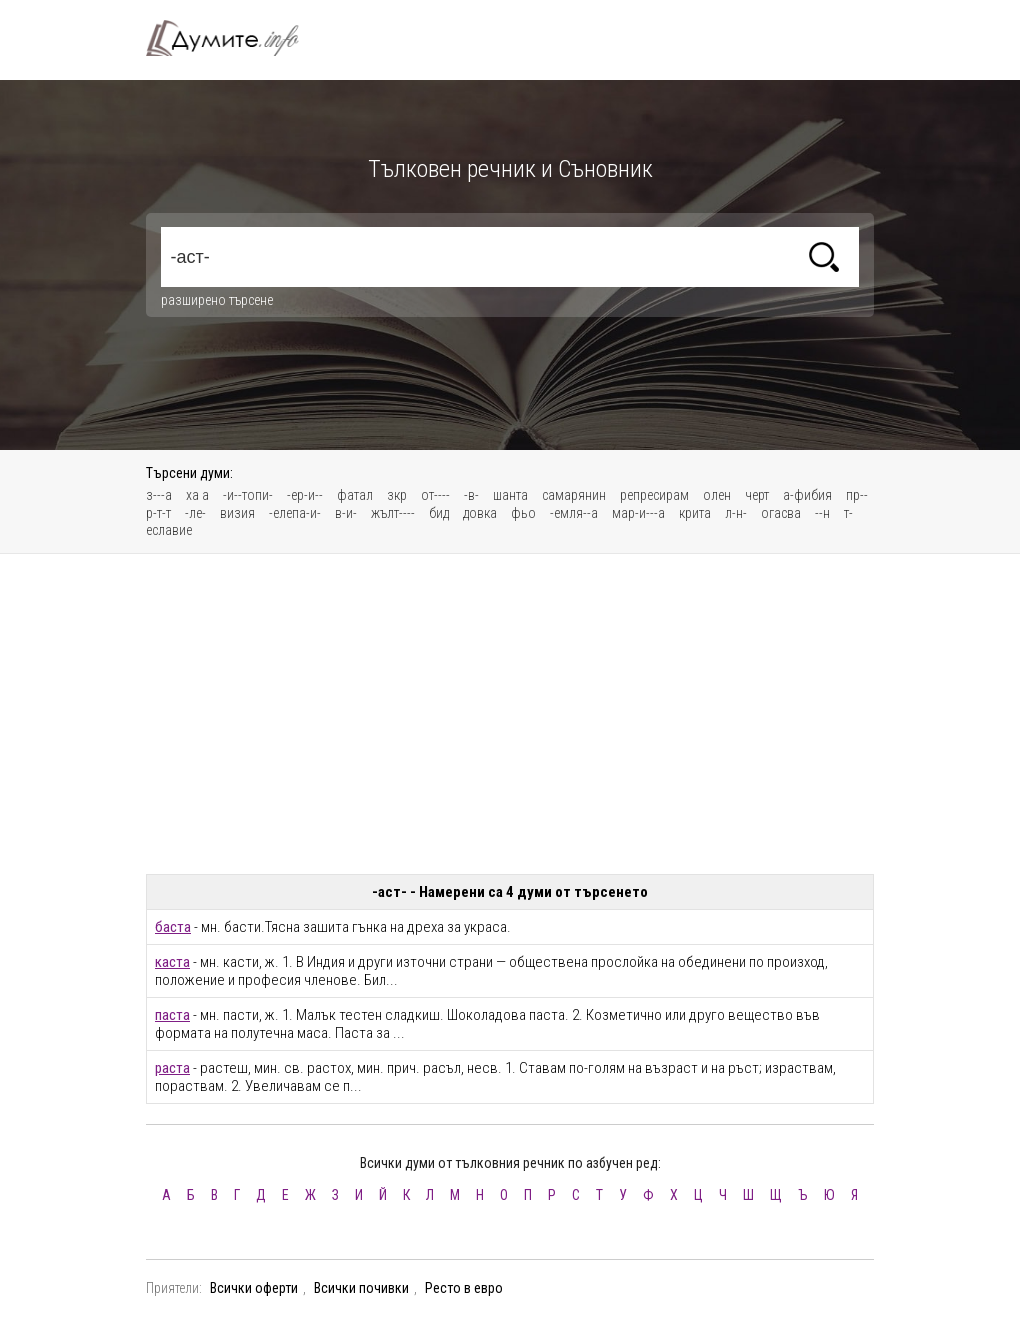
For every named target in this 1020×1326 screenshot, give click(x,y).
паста (172, 1015)
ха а (197, 495)
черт (757, 495)
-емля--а (574, 513)
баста (173, 927)
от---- (435, 495)
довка (480, 513)
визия (237, 513)
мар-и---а (638, 513)
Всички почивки (361, 1288)
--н (822, 513)
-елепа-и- (295, 513)
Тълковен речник (234, 38)
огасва (781, 513)
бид (439, 513)
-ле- (195, 513)
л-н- (736, 513)
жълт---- (393, 513)
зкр (397, 495)
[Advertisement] (510, 714)
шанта (510, 495)
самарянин (574, 495)
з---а (159, 495)
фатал (355, 495)
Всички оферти (254, 1288)
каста (172, 962)
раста (172, 1068)
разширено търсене (217, 300)
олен (717, 495)
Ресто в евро (464, 1288)
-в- (471, 495)
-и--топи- (248, 495)
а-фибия (807, 495)
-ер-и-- (305, 495)
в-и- (346, 513)
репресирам (654, 495)
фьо (523, 513)
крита (695, 513)
